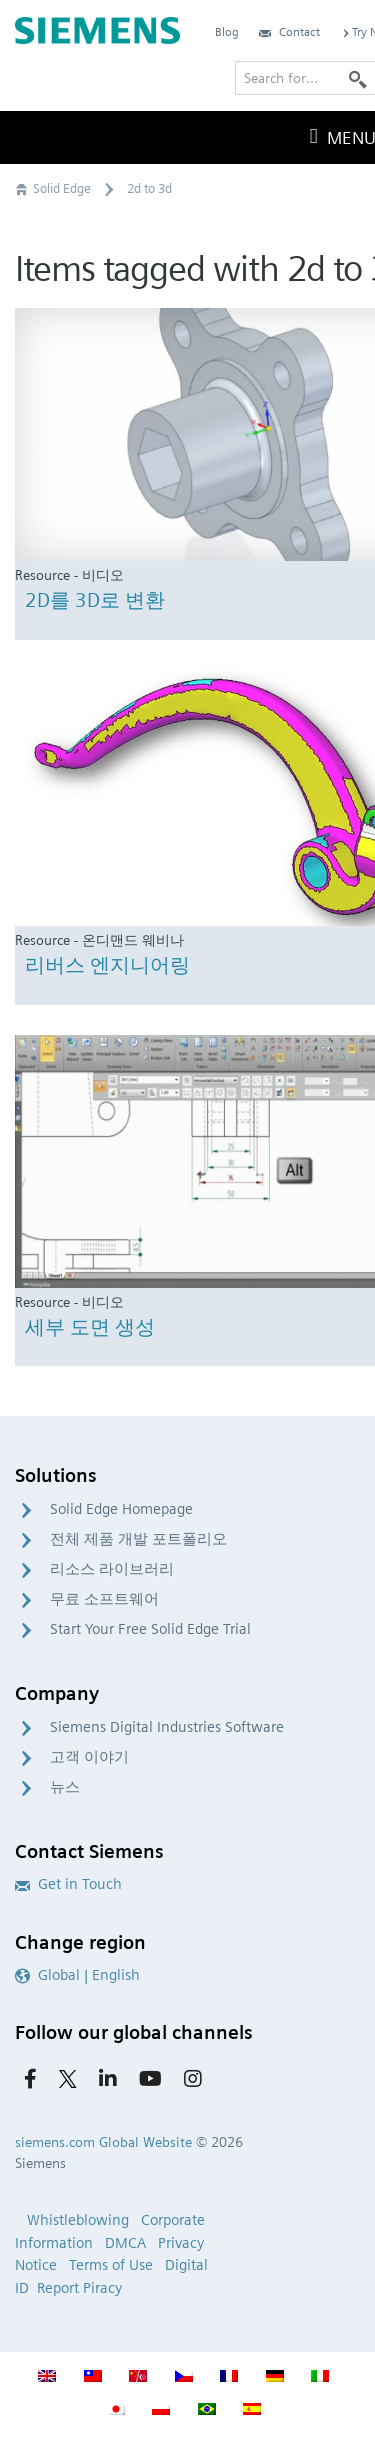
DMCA (125, 2243)
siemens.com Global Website (103, 2142)
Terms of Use (111, 2265)
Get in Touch (68, 1884)
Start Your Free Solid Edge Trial (150, 1629)
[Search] (358, 78)
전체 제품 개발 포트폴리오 (138, 1539)
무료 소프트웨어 (104, 1599)
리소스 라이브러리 (112, 1569)
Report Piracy (79, 2288)
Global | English (77, 1975)
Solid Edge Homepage (121, 1509)
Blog (227, 31)
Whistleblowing (78, 2220)
